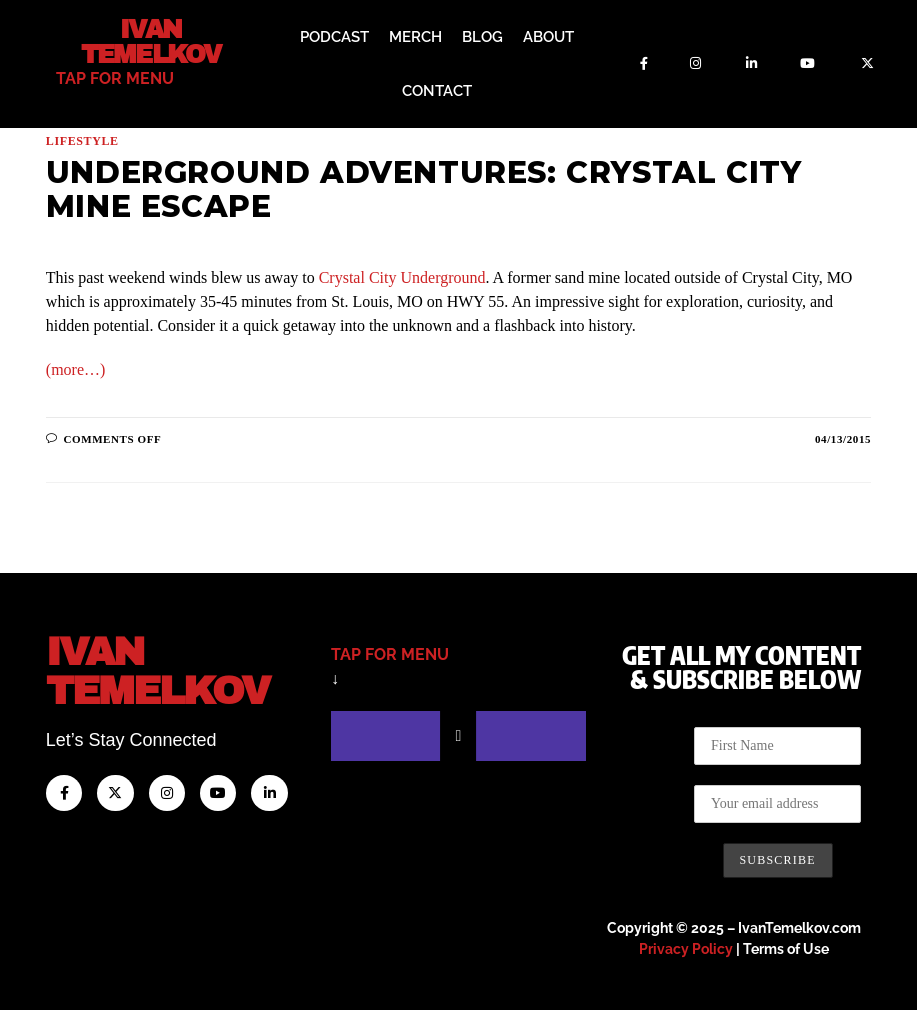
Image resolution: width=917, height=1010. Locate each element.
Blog (482, 37)
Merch (415, 37)
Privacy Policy (686, 949)
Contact (437, 91)
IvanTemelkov (157, 671)
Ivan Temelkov (150, 42)
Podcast (334, 37)
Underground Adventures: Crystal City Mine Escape (424, 189)
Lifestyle (82, 141)
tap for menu (115, 78)
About (548, 37)
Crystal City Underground (402, 277)
